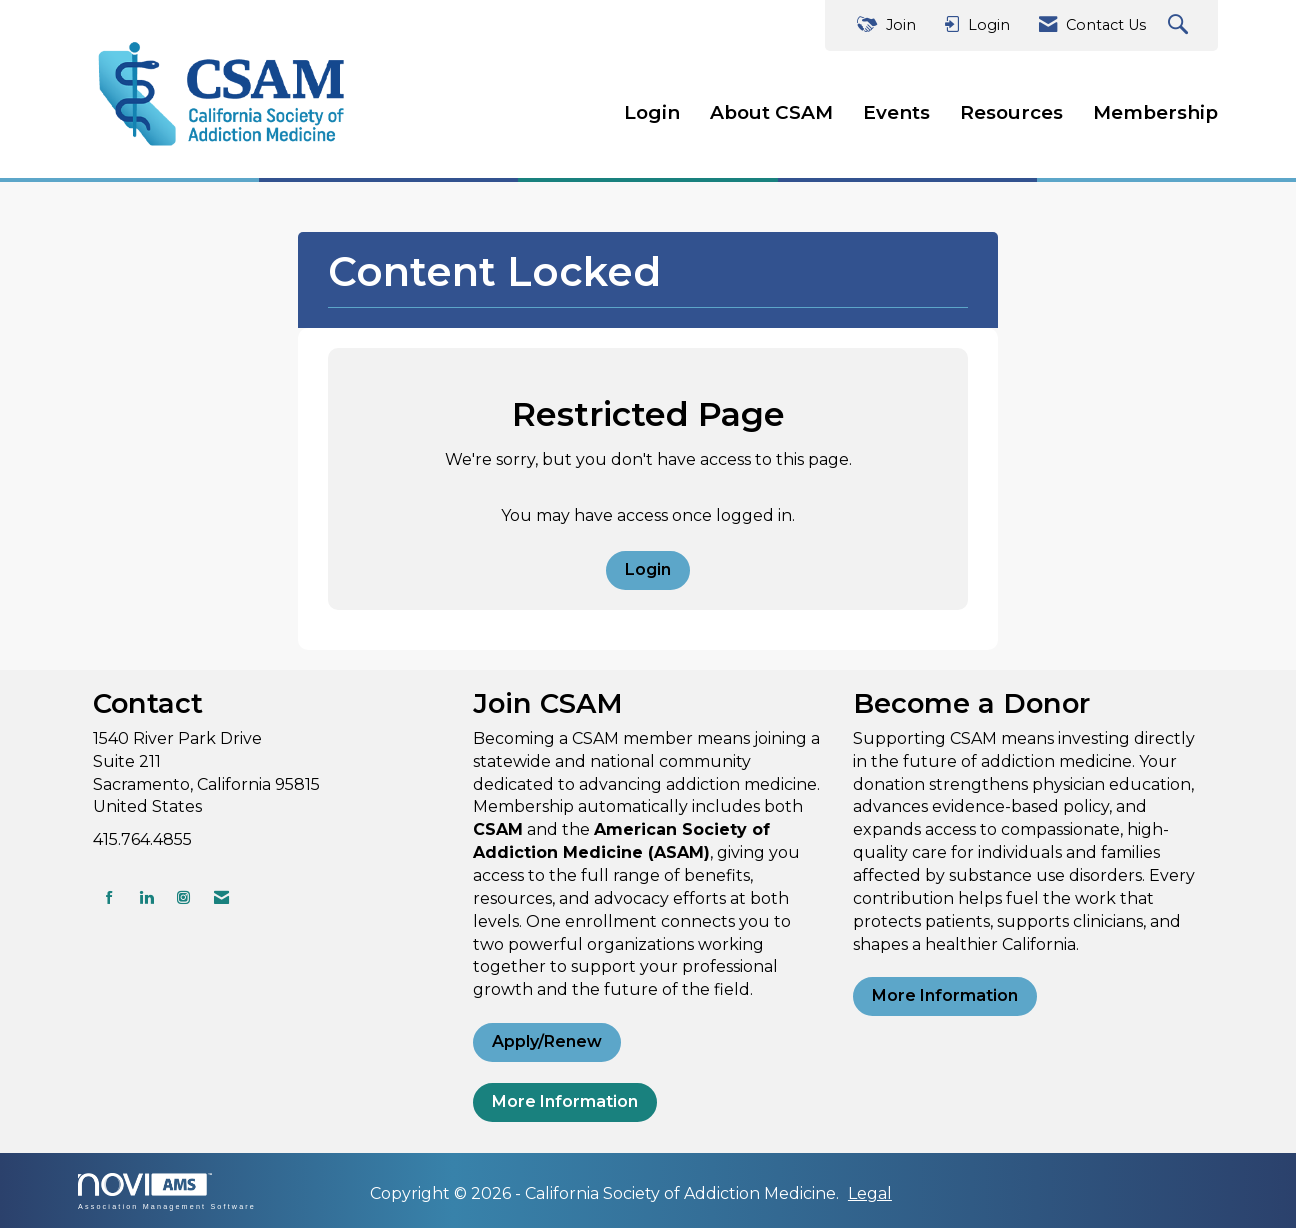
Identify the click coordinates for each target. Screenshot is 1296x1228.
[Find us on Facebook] (109, 897)
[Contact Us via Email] (221, 897)
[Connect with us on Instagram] (183, 897)
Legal (870, 1193)
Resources (1011, 112)
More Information (565, 1101)
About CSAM (771, 112)
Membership (1155, 112)
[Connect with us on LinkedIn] (146, 897)
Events (896, 112)
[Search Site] (1180, 25)
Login (652, 112)
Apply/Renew (547, 1041)
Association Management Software (167, 1191)
